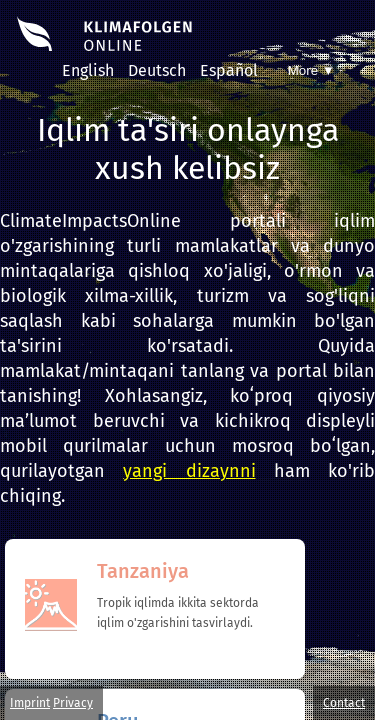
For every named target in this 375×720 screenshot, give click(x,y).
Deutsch (157, 70)
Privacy (73, 703)
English (88, 70)
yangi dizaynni (189, 471)
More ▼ (311, 70)
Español (229, 70)
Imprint (30, 703)
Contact (344, 703)
